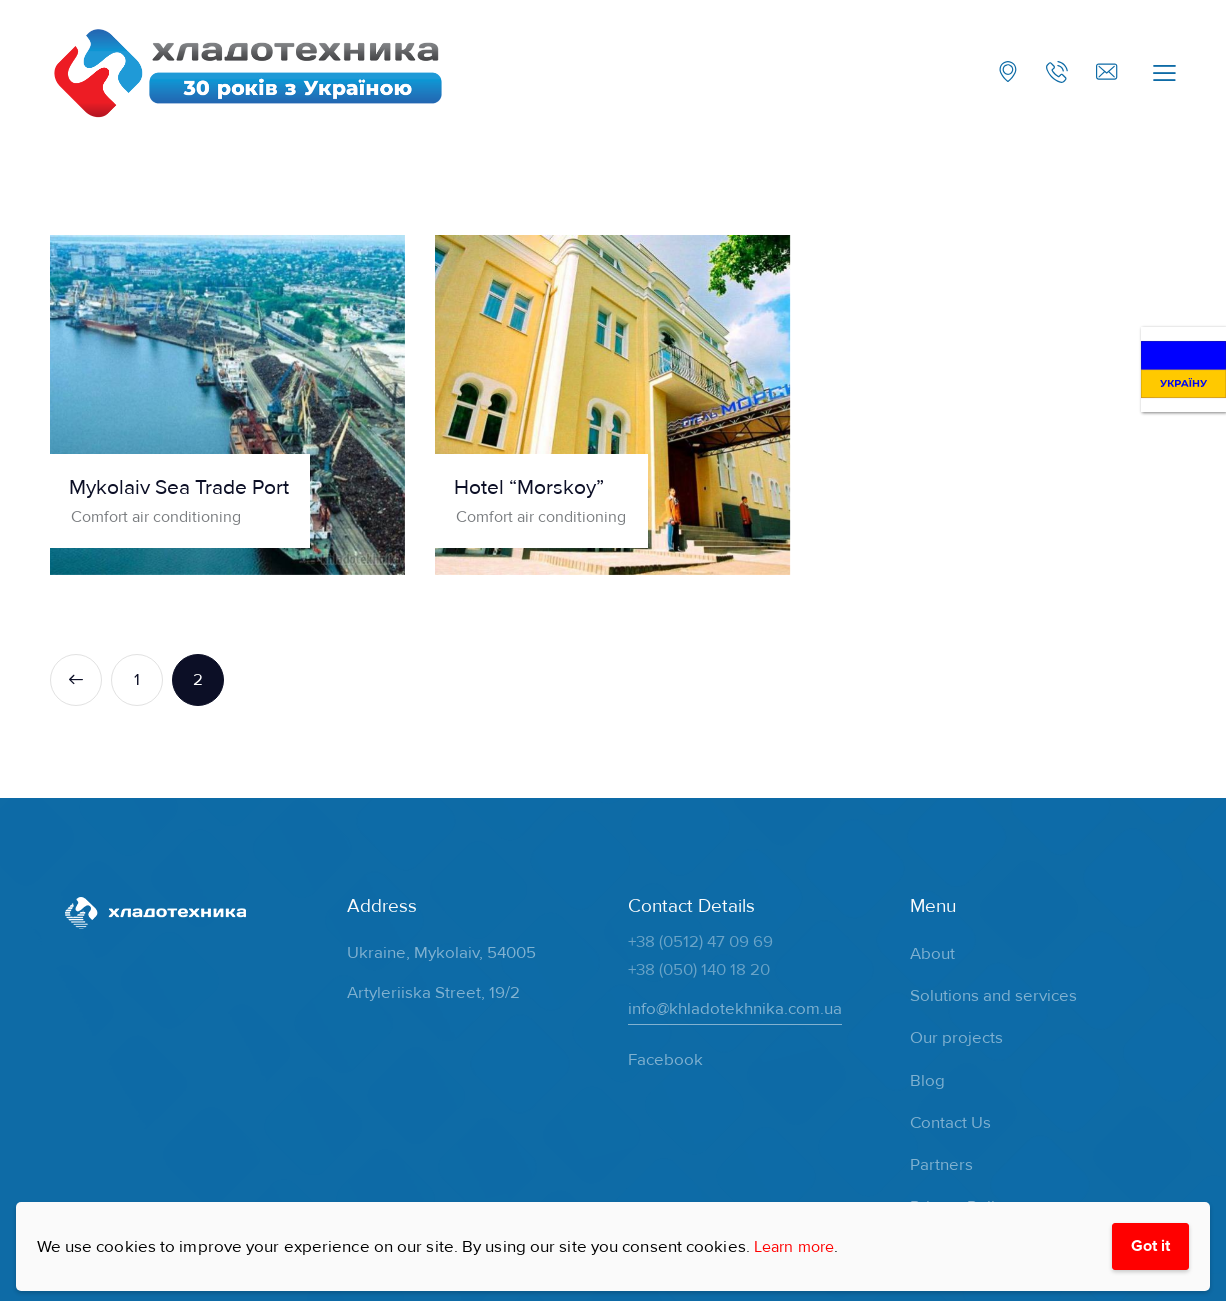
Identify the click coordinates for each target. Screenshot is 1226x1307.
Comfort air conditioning (163, 521)
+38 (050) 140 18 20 (699, 974)
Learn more (798, 1244)
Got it (1148, 1244)
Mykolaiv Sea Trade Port (197, 491)
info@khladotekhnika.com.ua (735, 1013)
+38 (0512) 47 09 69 (700, 946)
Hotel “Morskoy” (543, 491)
